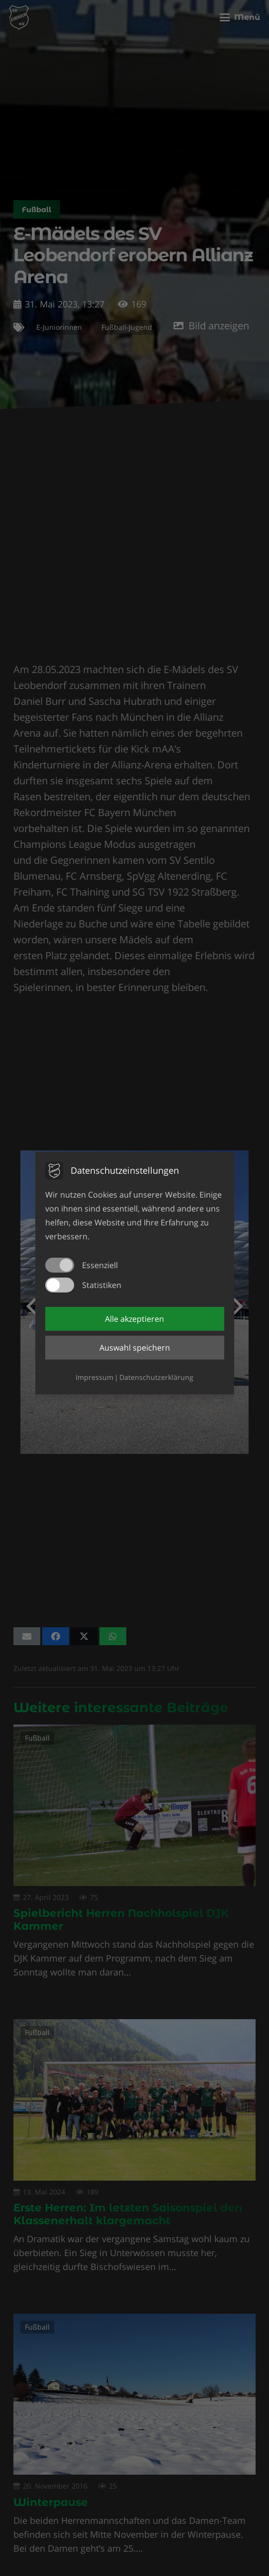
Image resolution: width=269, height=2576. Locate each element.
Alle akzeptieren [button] (134, 1318)
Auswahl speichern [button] (134, 1347)
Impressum (94, 1377)
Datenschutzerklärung (156, 1377)
